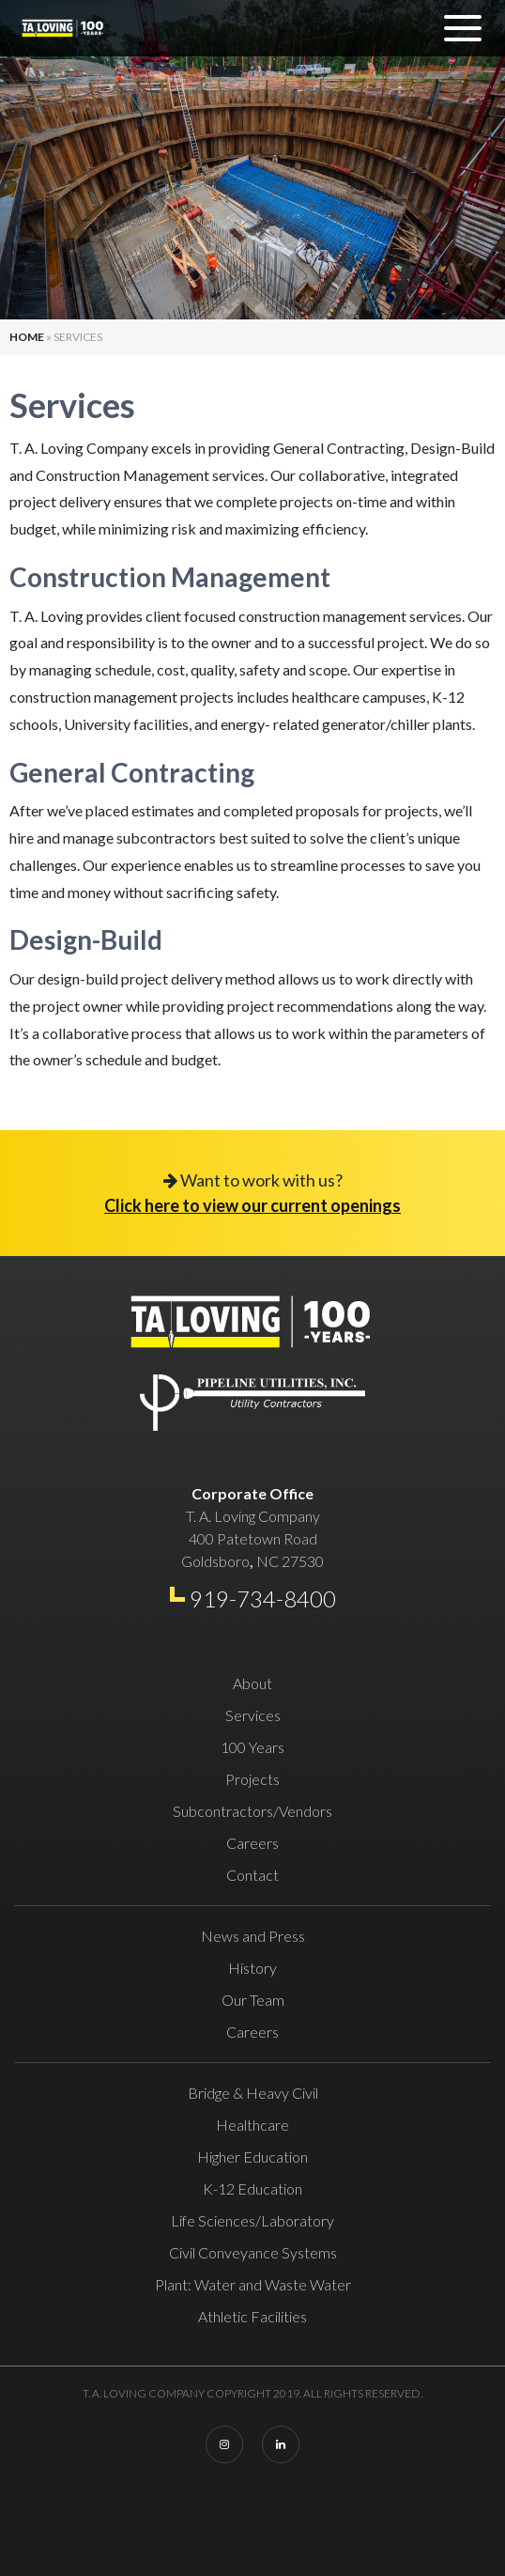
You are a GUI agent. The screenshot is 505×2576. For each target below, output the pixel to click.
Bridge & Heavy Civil (253, 2093)
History (252, 1968)
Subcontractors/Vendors (252, 1811)
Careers (252, 1843)
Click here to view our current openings (252, 1205)
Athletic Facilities (252, 2316)
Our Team (253, 2000)
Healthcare (252, 2125)
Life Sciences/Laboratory (252, 2220)
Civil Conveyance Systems (253, 2252)
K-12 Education (252, 2188)
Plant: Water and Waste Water (253, 2284)
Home (26, 337)
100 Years (252, 1747)
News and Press (253, 1936)
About (252, 1683)
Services (253, 1715)
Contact (252, 1875)
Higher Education (252, 2156)
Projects (252, 1779)
